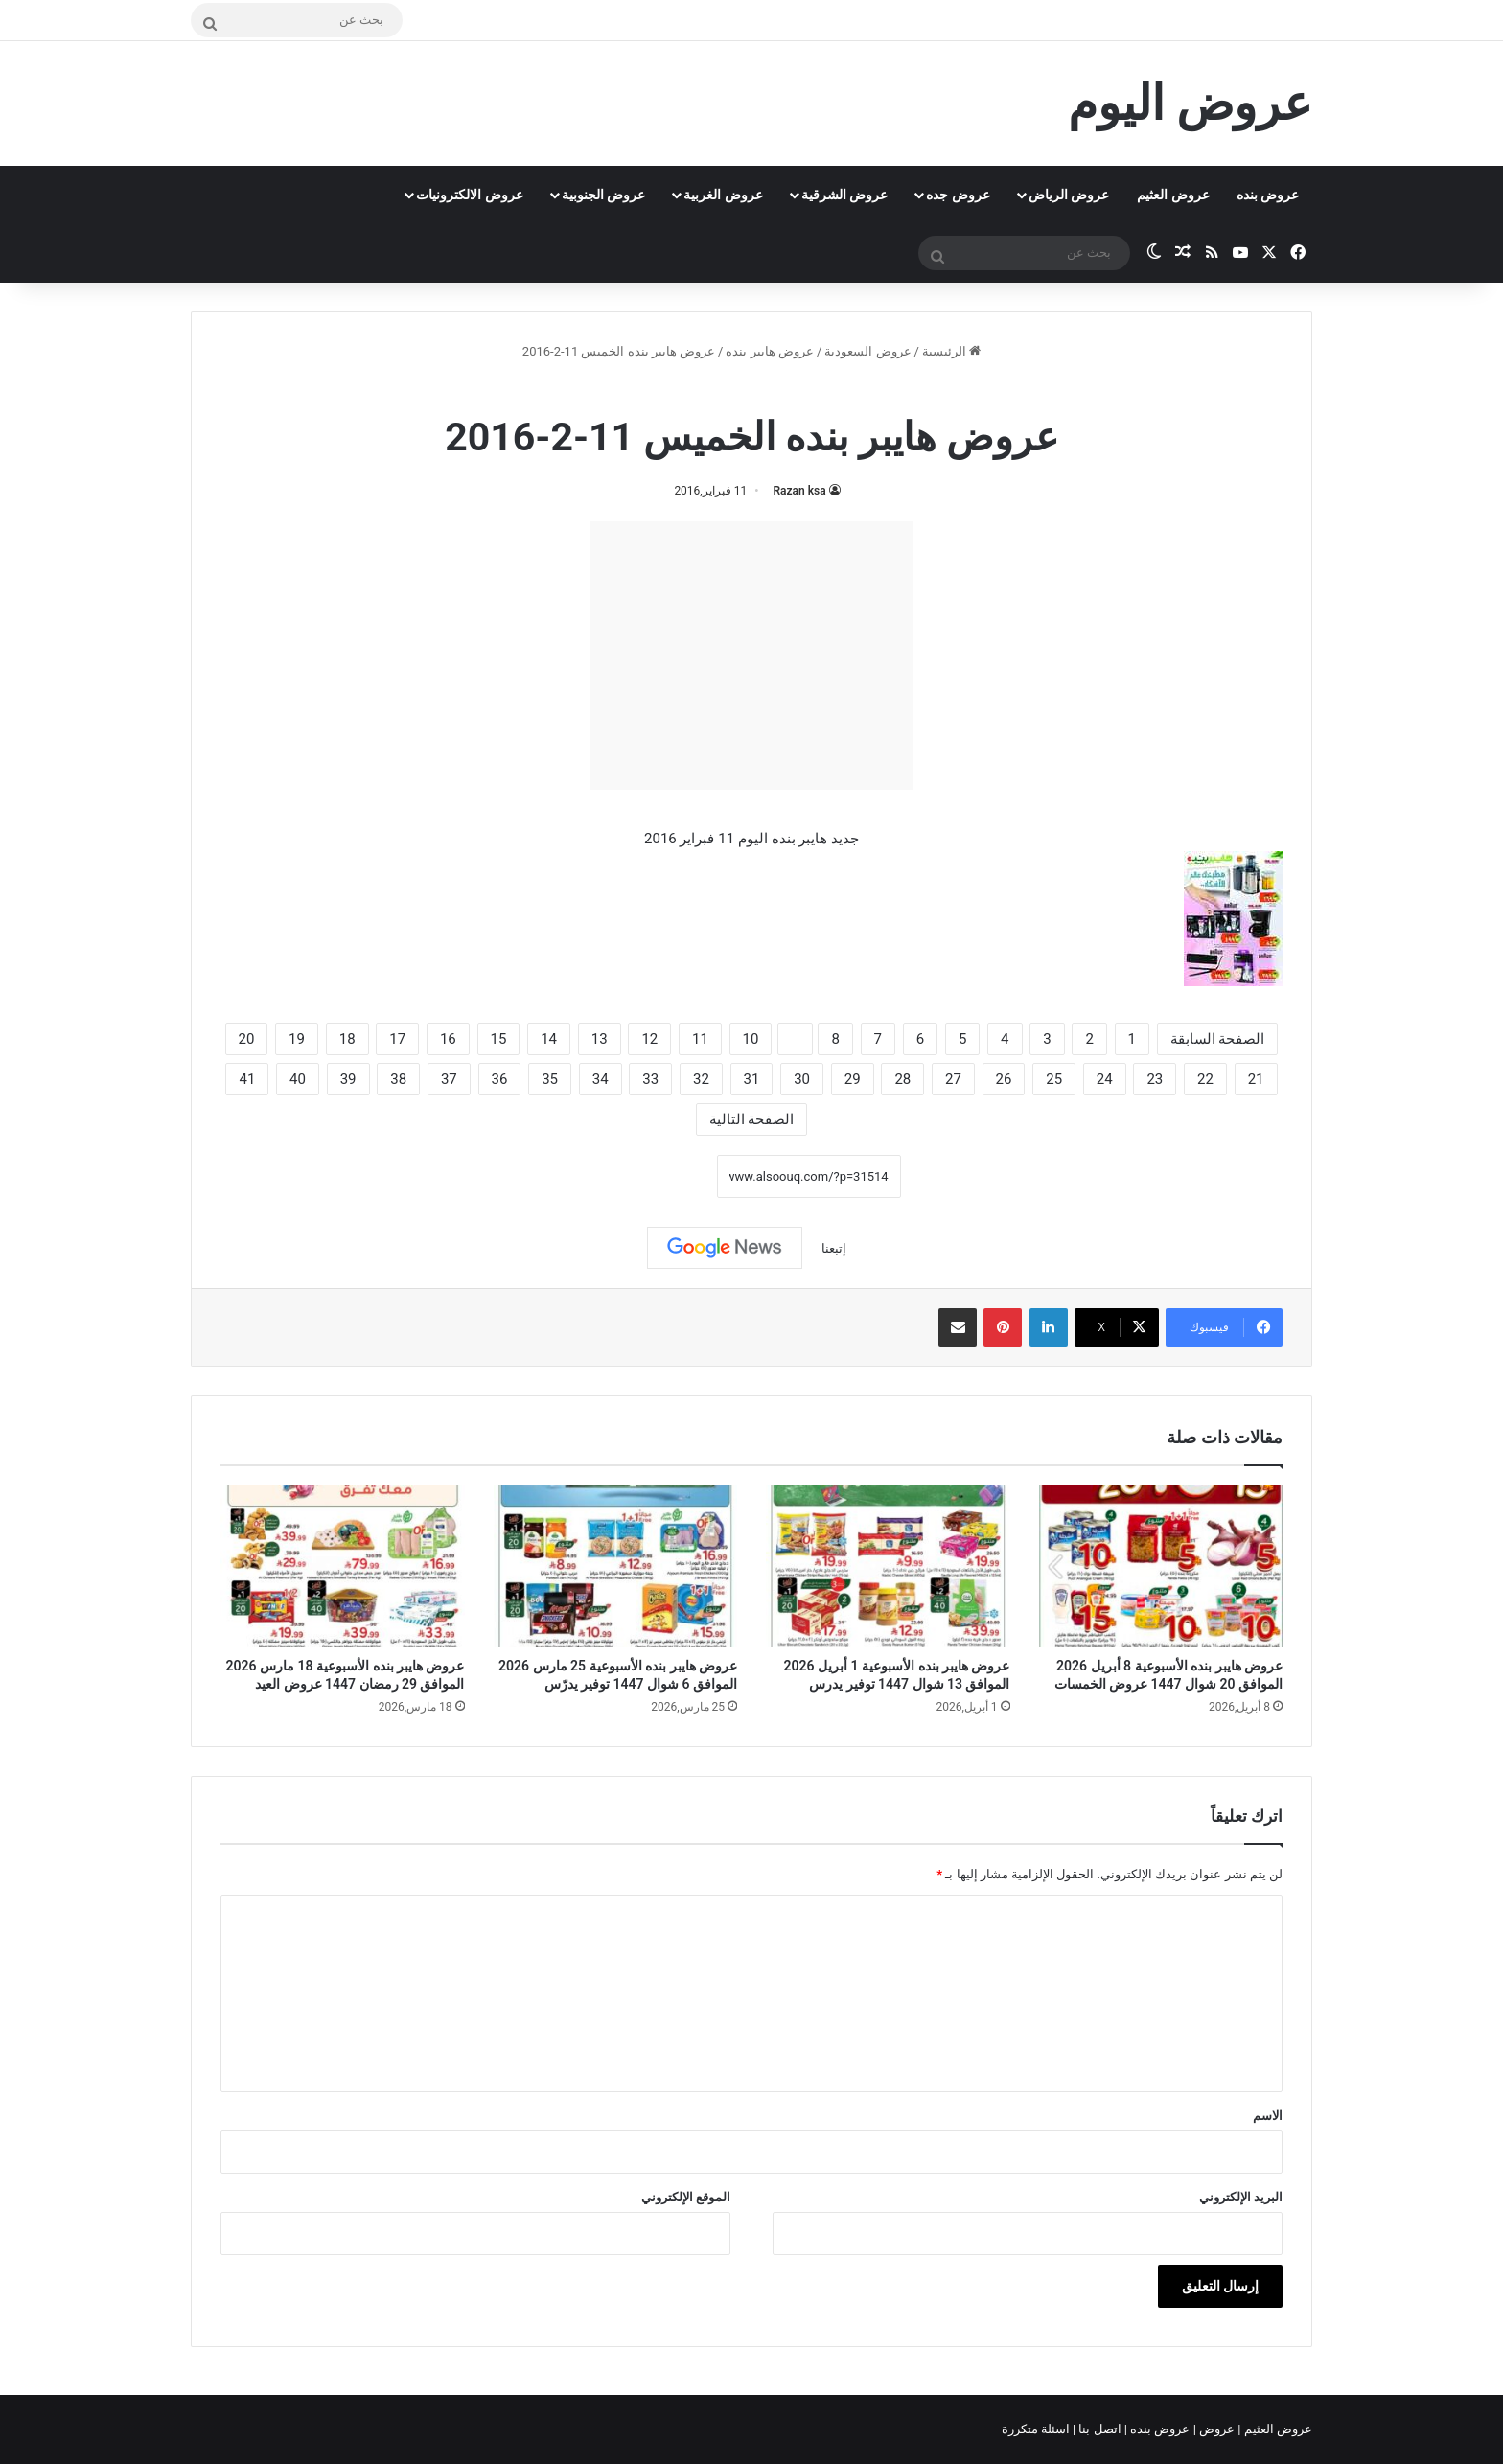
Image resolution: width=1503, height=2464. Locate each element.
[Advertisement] (751, 655)
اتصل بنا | (1098, 2429)
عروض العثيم (1173, 194)
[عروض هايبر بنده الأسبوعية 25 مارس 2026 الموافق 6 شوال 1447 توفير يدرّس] (616, 1566)
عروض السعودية (867, 351)
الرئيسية (951, 351)
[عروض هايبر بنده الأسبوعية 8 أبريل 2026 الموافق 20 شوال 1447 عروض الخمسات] (1161, 1566)
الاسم (1268, 2115)
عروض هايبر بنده (769, 351)
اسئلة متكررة (1037, 2429)
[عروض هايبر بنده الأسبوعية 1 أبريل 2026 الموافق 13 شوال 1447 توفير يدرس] (888, 1566)
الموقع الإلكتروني (685, 2197)
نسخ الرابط (657, 1176)
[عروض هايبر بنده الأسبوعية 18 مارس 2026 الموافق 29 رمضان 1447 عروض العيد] (342, 1566)
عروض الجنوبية (603, 194)
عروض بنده (1268, 194)
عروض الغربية (722, 194)
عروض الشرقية (844, 194)
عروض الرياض (1069, 194)
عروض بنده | (1158, 2429)
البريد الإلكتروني (1241, 2197)
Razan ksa (799, 490)
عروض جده (957, 194)
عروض (1216, 2429)
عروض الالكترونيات (469, 194)
